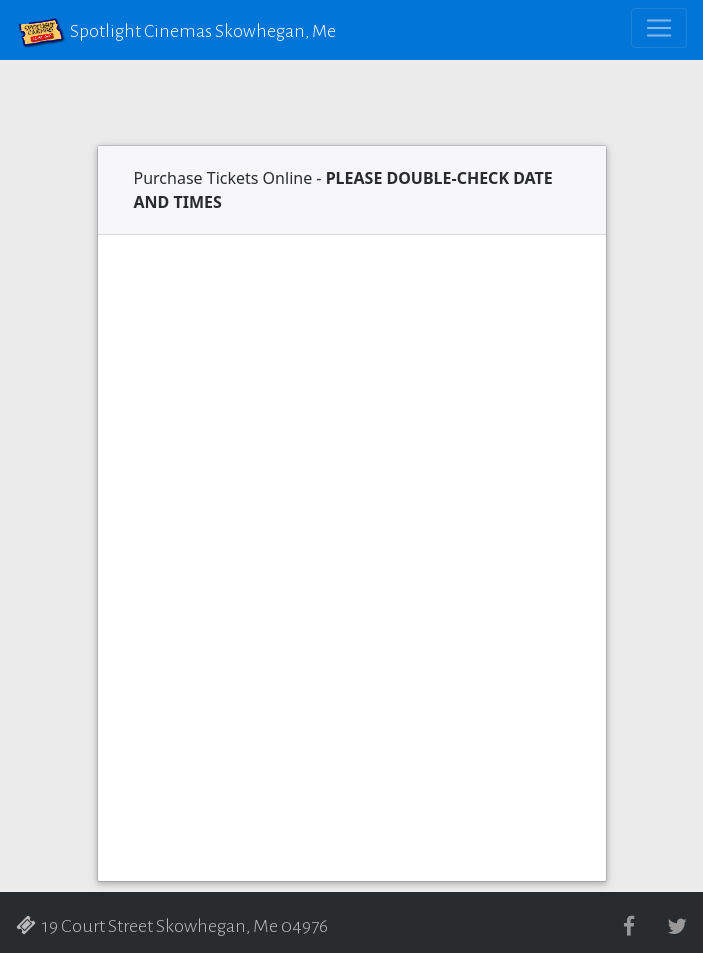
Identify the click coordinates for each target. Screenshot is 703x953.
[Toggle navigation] (659, 28)
